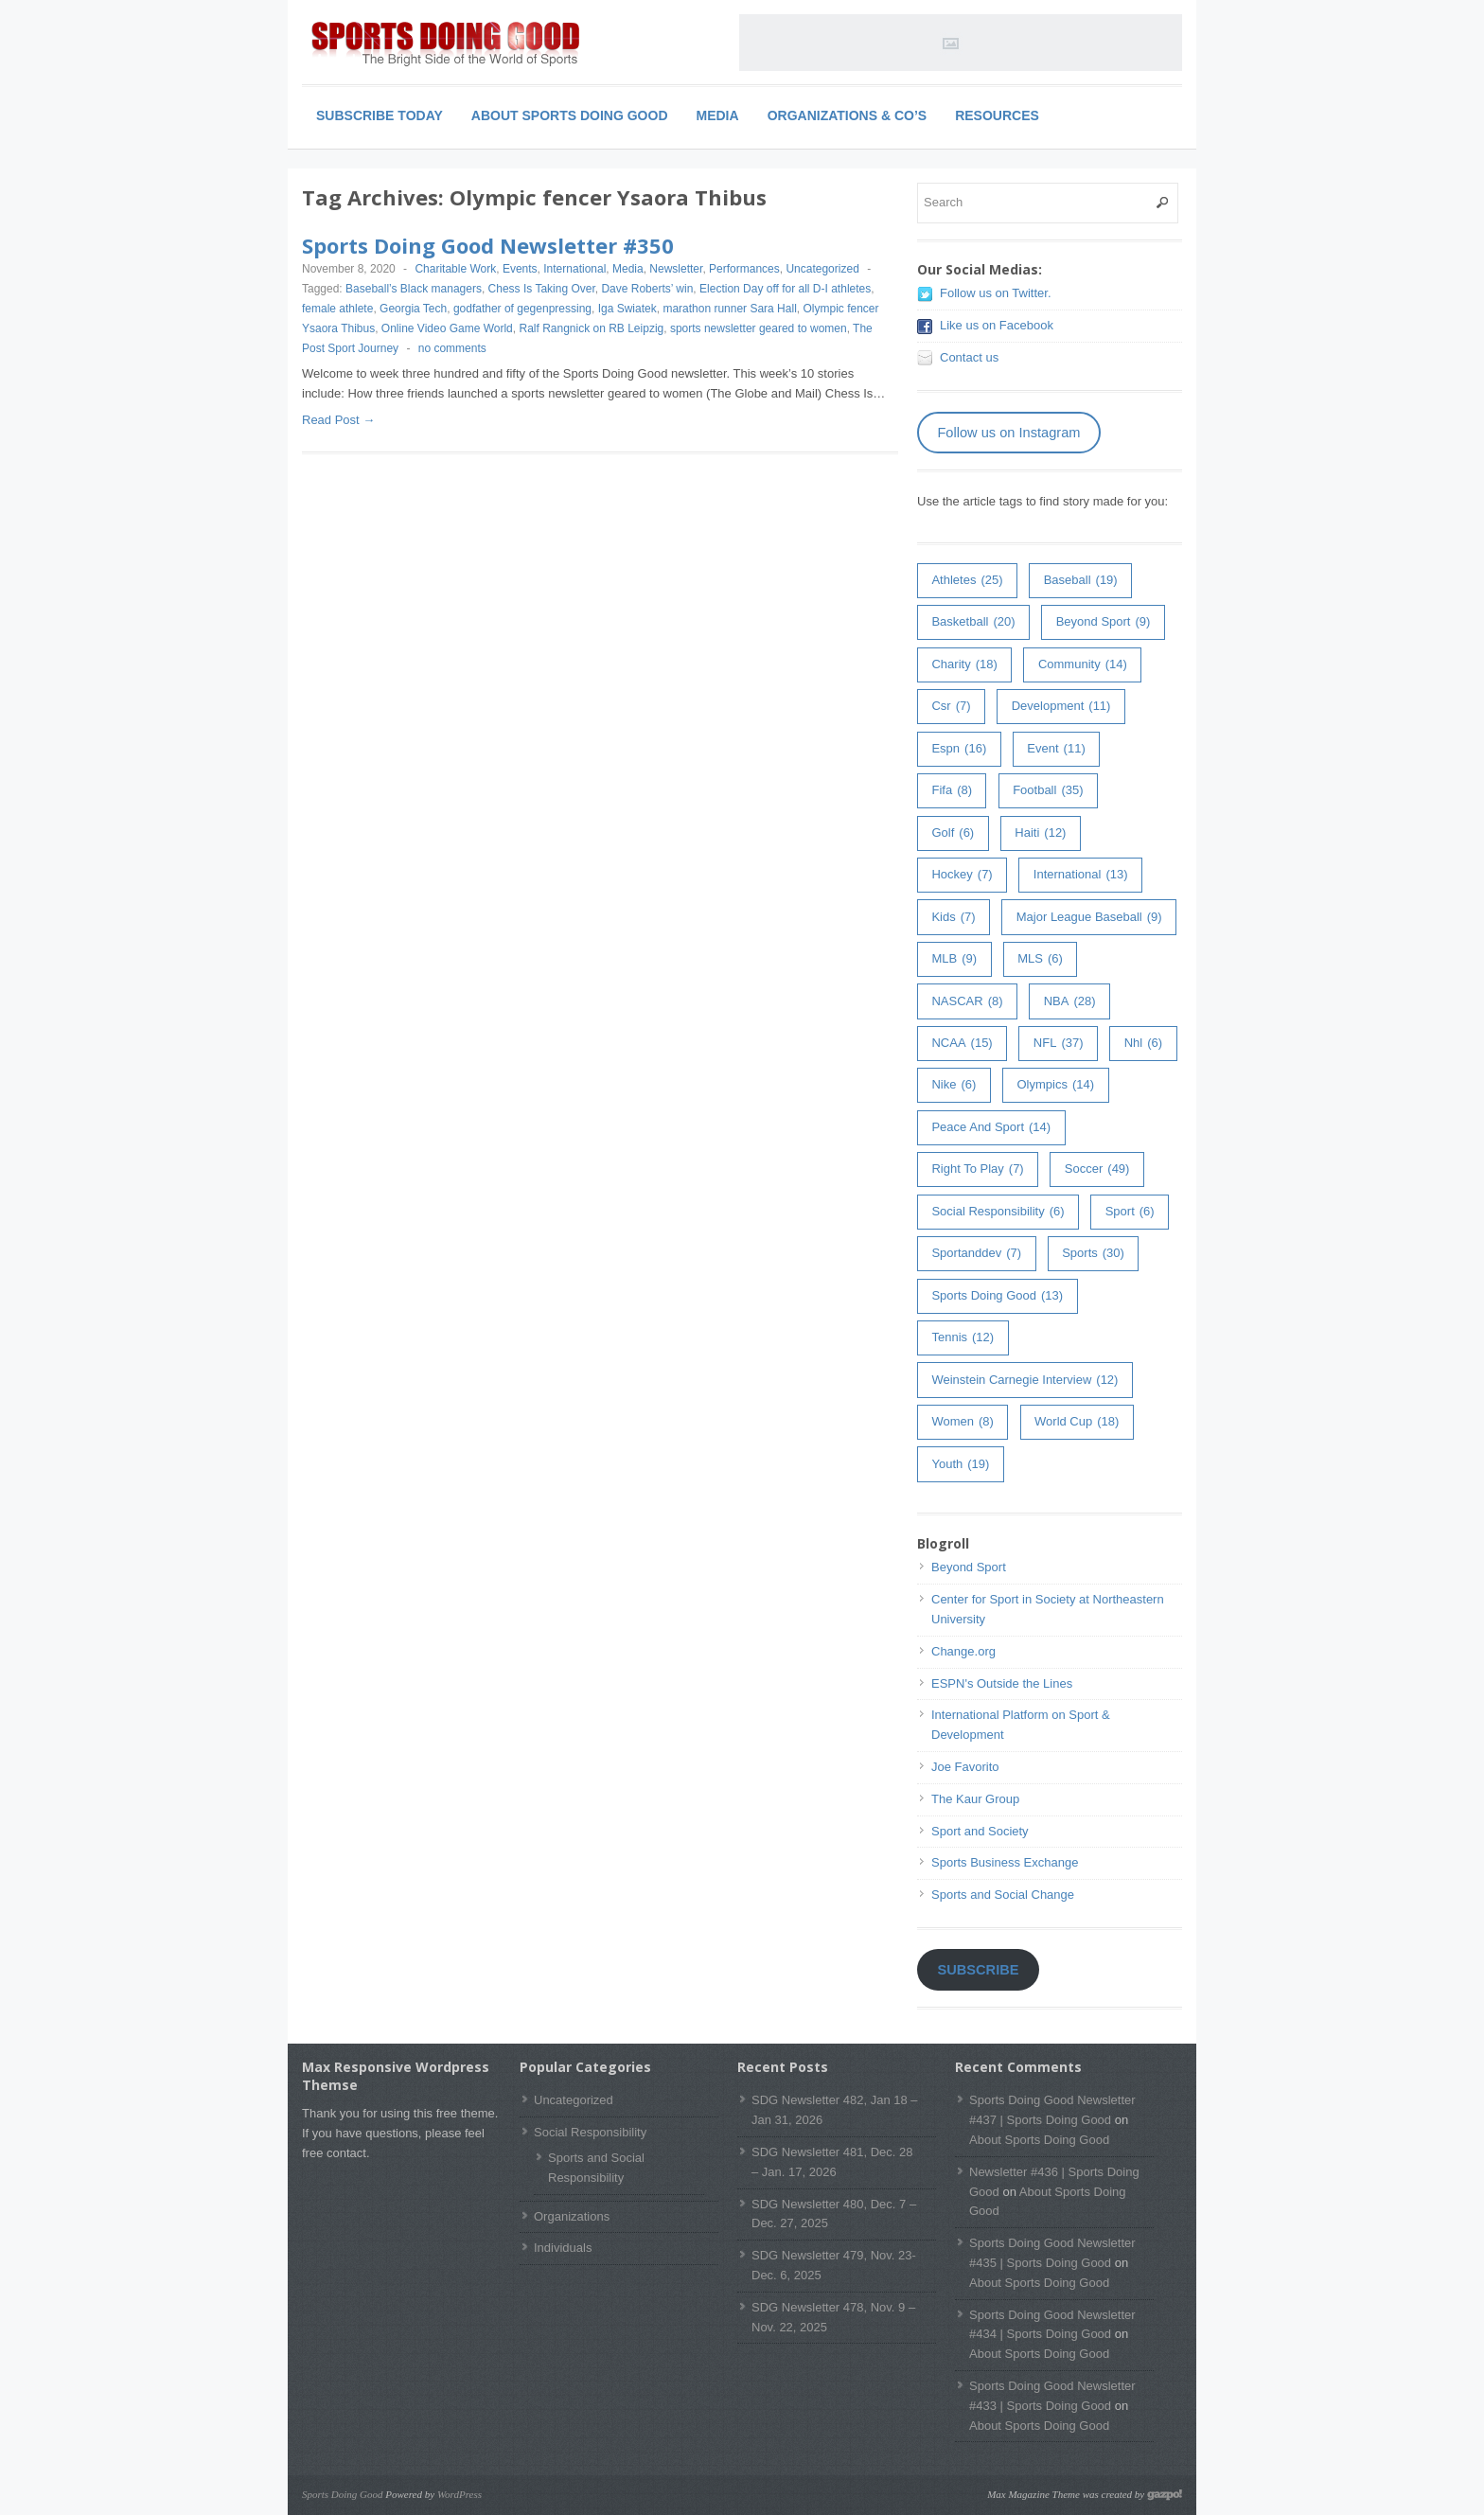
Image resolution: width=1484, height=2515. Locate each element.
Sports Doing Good (342, 2494)
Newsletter (675, 268)
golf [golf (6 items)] (952, 833)
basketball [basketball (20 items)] (973, 622)
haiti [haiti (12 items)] (1040, 833)
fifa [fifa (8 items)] (951, 791)
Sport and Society (980, 1831)
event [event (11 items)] (1056, 749)
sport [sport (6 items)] (1130, 1212)
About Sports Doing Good (569, 115)
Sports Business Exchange (1004, 1862)
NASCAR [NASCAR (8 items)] (966, 1002)
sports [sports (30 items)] (1093, 1254)
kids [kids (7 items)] (953, 918)
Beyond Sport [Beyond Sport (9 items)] (1103, 622)
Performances (744, 268)
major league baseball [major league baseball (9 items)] (1089, 918)
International (574, 268)
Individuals (563, 2247)
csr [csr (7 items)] (950, 707)
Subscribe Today (379, 115)
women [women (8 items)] (962, 1422)
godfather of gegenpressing (522, 308)
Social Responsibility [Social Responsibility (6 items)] (997, 1212)
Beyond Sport (968, 1567)
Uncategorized (822, 268)
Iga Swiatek (627, 308)
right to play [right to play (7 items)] (977, 1169)
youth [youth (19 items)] (960, 1465)
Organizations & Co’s (848, 115)
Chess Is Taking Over (541, 288)
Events (520, 268)
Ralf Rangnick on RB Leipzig (591, 328)
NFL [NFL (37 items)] (1059, 1044)
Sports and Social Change (1002, 1894)
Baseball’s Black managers (413, 288)
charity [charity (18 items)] (964, 665)
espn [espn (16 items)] (958, 749)
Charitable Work (455, 268)
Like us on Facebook (996, 325)
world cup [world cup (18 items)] (1076, 1422)
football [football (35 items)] (1048, 791)
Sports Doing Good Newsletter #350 (488, 245)
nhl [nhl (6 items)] (1143, 1044)
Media (718, 115)
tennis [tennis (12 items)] (962, 1338)
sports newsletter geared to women (758, 328)
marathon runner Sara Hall (729, 308)
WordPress (459, 2494)
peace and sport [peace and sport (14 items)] (991, 1128)
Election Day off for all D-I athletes (785, 288)
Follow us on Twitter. (995, 293)
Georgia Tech (413, 308)
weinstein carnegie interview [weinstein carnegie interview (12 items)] (1024, 1380)
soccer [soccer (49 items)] (1097, 1169)
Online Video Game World (447, 328)
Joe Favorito (965, 1767)
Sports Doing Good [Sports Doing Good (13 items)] (997, 1296)
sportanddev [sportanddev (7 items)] (976, 1254)
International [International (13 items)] (1081, 875)
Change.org (963, 1651)
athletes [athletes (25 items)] (966, 581)
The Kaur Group (975, 1799)
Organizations (572, 2216)
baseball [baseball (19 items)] (1081, 581)
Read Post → (338, 420)
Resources (997, 115)
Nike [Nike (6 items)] (953, 1085)
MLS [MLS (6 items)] (1040, 959)
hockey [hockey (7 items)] (961, 875)
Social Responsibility (590, 2132)
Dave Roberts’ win (647, 288)
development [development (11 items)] (1061, 707)
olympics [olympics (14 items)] (1055, 1085)
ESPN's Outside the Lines (1001, 1683)
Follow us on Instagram (1008, 432)
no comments (452, 348)
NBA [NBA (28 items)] (1070, 1002)
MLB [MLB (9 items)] (954, 959)
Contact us (969, 357)
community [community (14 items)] (1082, 665)
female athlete (337, 308)
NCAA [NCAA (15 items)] (961, 1044)
